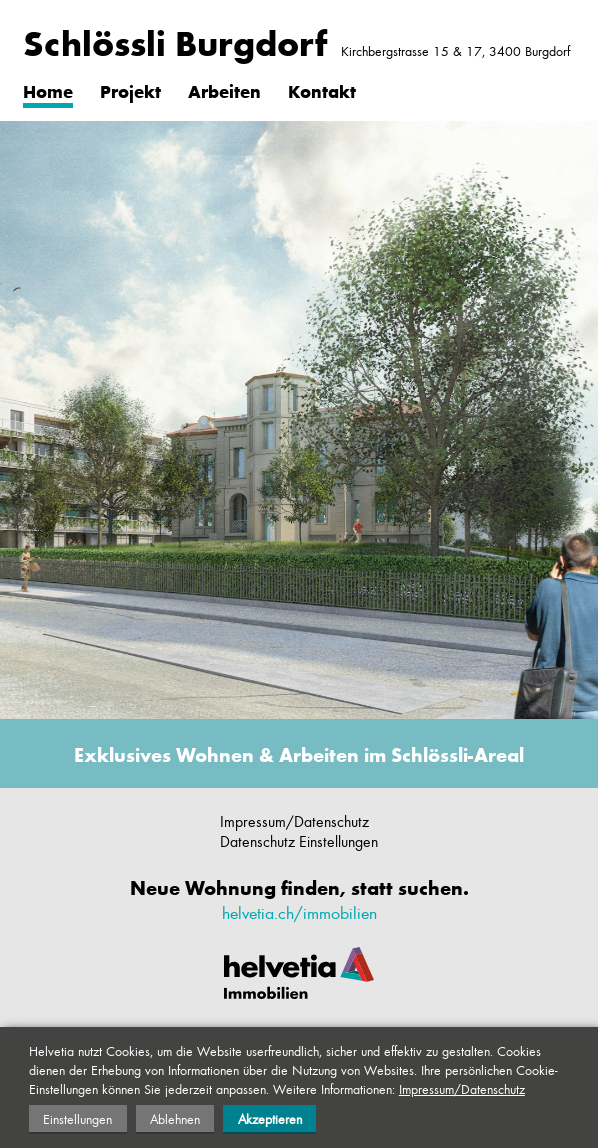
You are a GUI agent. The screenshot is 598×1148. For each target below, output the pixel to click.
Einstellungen (77, 1118)
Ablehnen (175, 1118)
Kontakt (322, 91)
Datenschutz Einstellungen (299, 841)
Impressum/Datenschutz (294, 821)
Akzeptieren (270, 1118)
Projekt (130, 91)
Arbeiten (224, 91)
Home (48, 91)
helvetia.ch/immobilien (299, 912)
